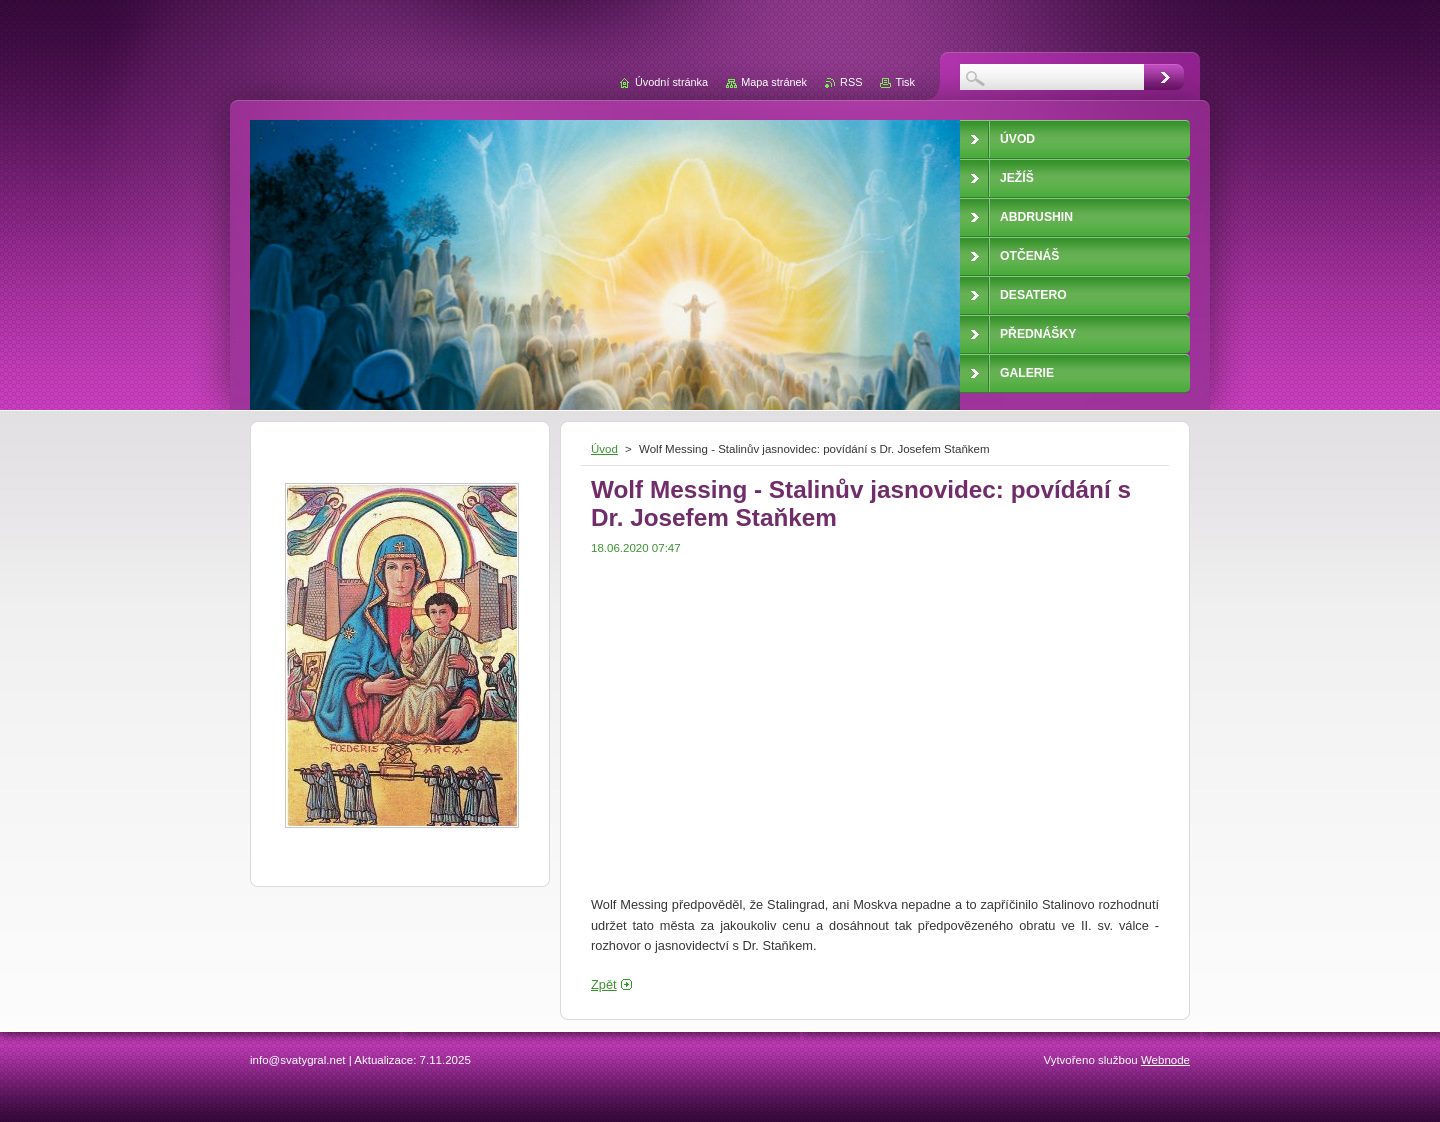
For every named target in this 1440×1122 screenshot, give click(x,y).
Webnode (1165, 1060)
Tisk (905, 82)
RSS (851, 82)
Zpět (604, 984)
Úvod (604, 449)
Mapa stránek (774, 82)
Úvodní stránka (671, 82)
